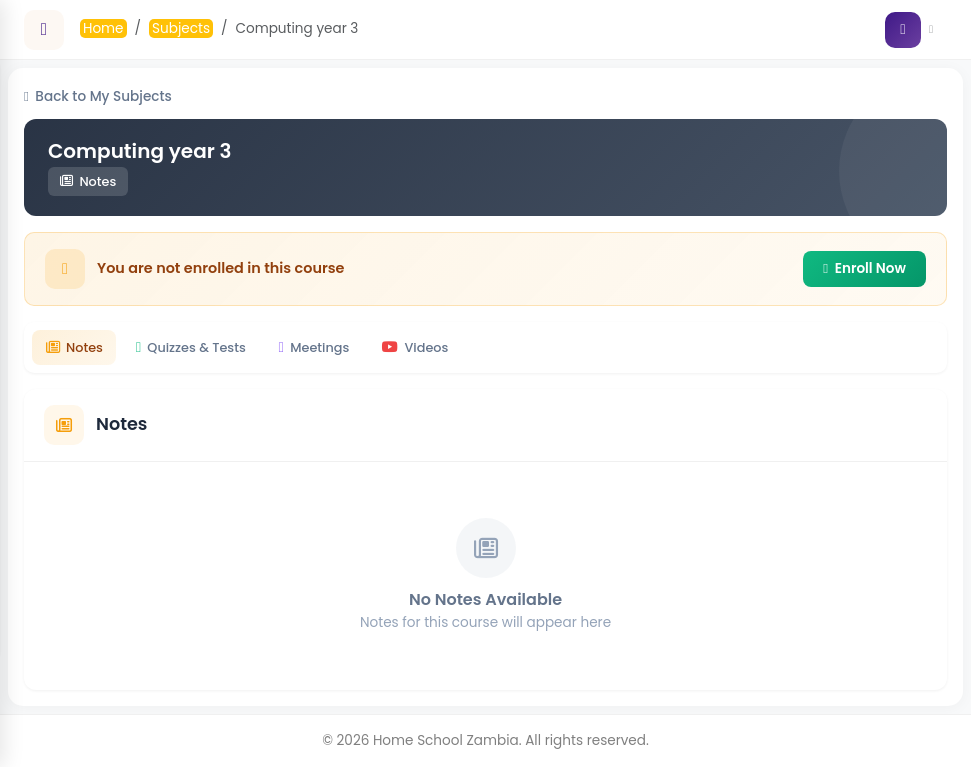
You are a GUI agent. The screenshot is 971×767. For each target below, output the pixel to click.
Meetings (314, 347)
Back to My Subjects (98, 96)
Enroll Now (864, 268)
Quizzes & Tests (191, 347)
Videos (415, 347)
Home (103, 28)
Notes (74, 347)
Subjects (181, 28)
